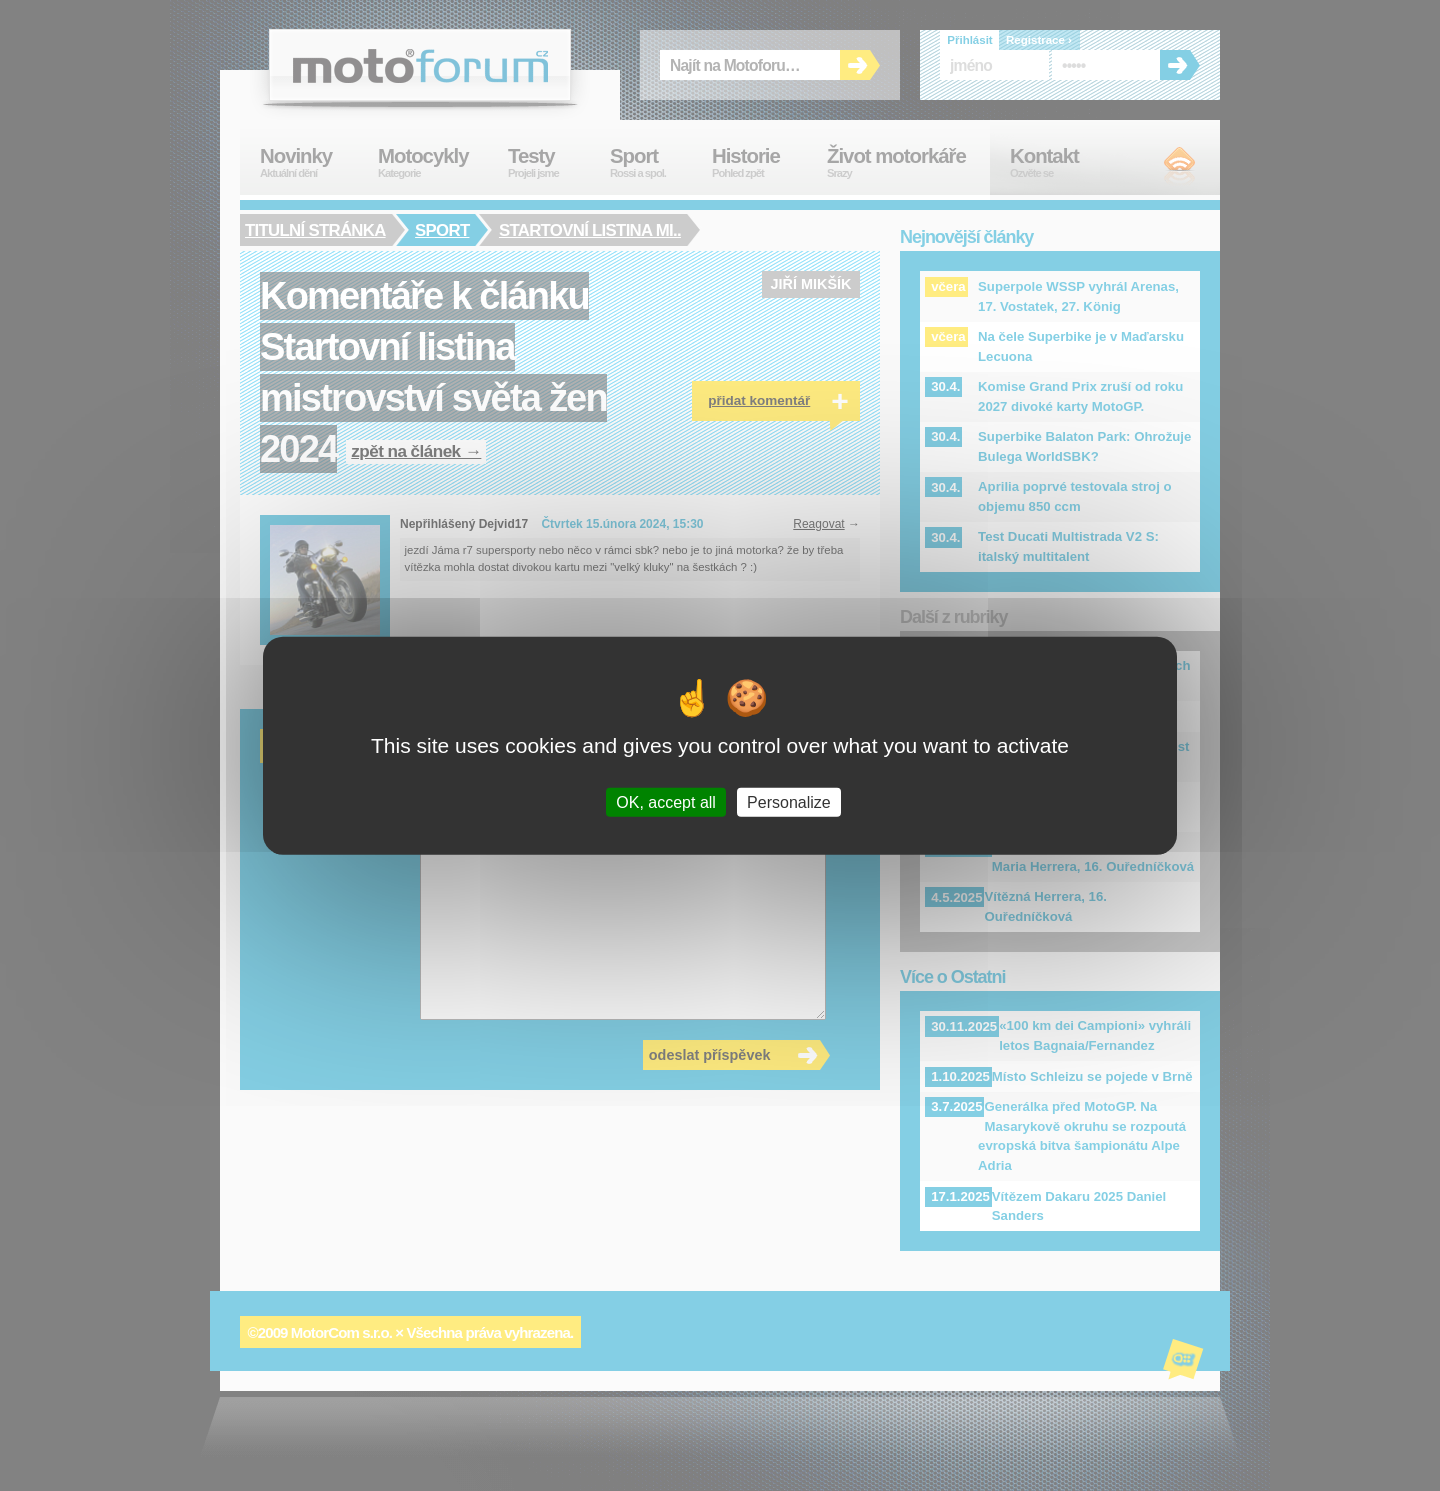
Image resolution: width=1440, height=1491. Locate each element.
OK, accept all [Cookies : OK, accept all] (666, 802)
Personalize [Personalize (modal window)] (789, 802)
